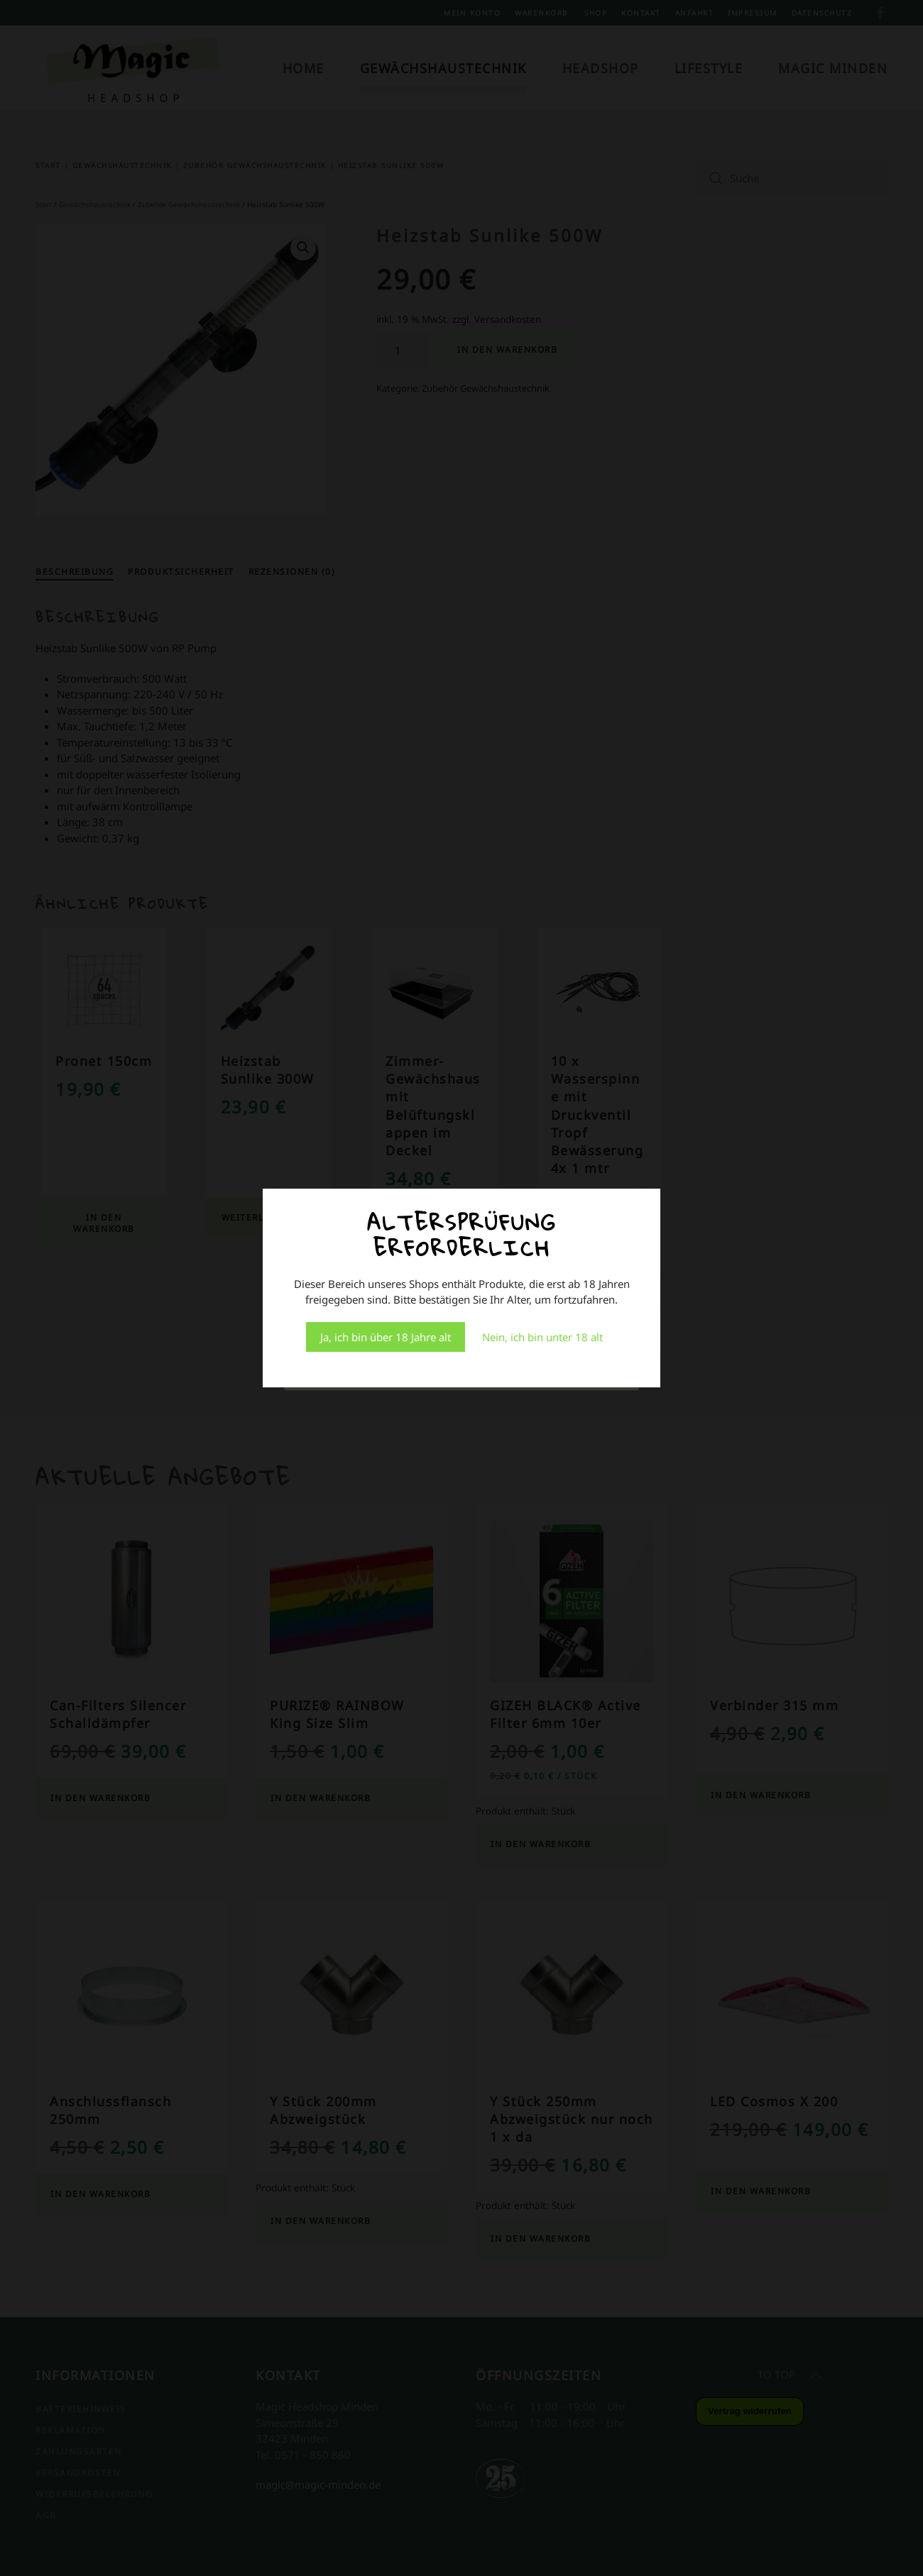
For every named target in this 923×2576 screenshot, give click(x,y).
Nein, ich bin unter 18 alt (542, 1337)
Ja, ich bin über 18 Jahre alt (385, 1337)
